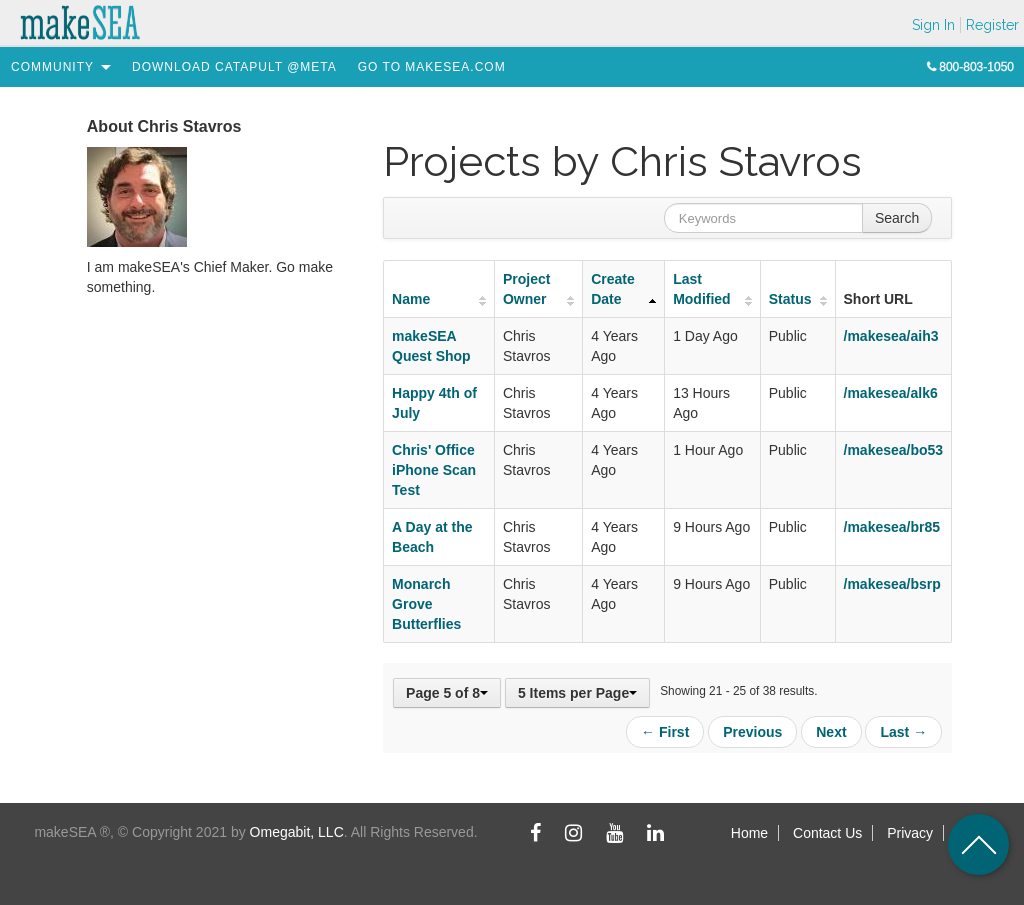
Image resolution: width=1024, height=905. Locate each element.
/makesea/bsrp (892, 584)
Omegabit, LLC (297, 832)
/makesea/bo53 (894, 450)
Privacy (910, 833)
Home (749, 833)
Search (897, 218)
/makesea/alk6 (891, 393)
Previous (752, 732)
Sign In (933, 25)
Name (411, 299)
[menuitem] (52, 67)
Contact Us (827, 833)
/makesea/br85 (892, 527)
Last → (903, 732)
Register (992, 25)
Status (790, 299)
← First (665, 732)
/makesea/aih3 (891, 336)
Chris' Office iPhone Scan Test (434, 470)
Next (831, 732)
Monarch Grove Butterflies (426, 604)
